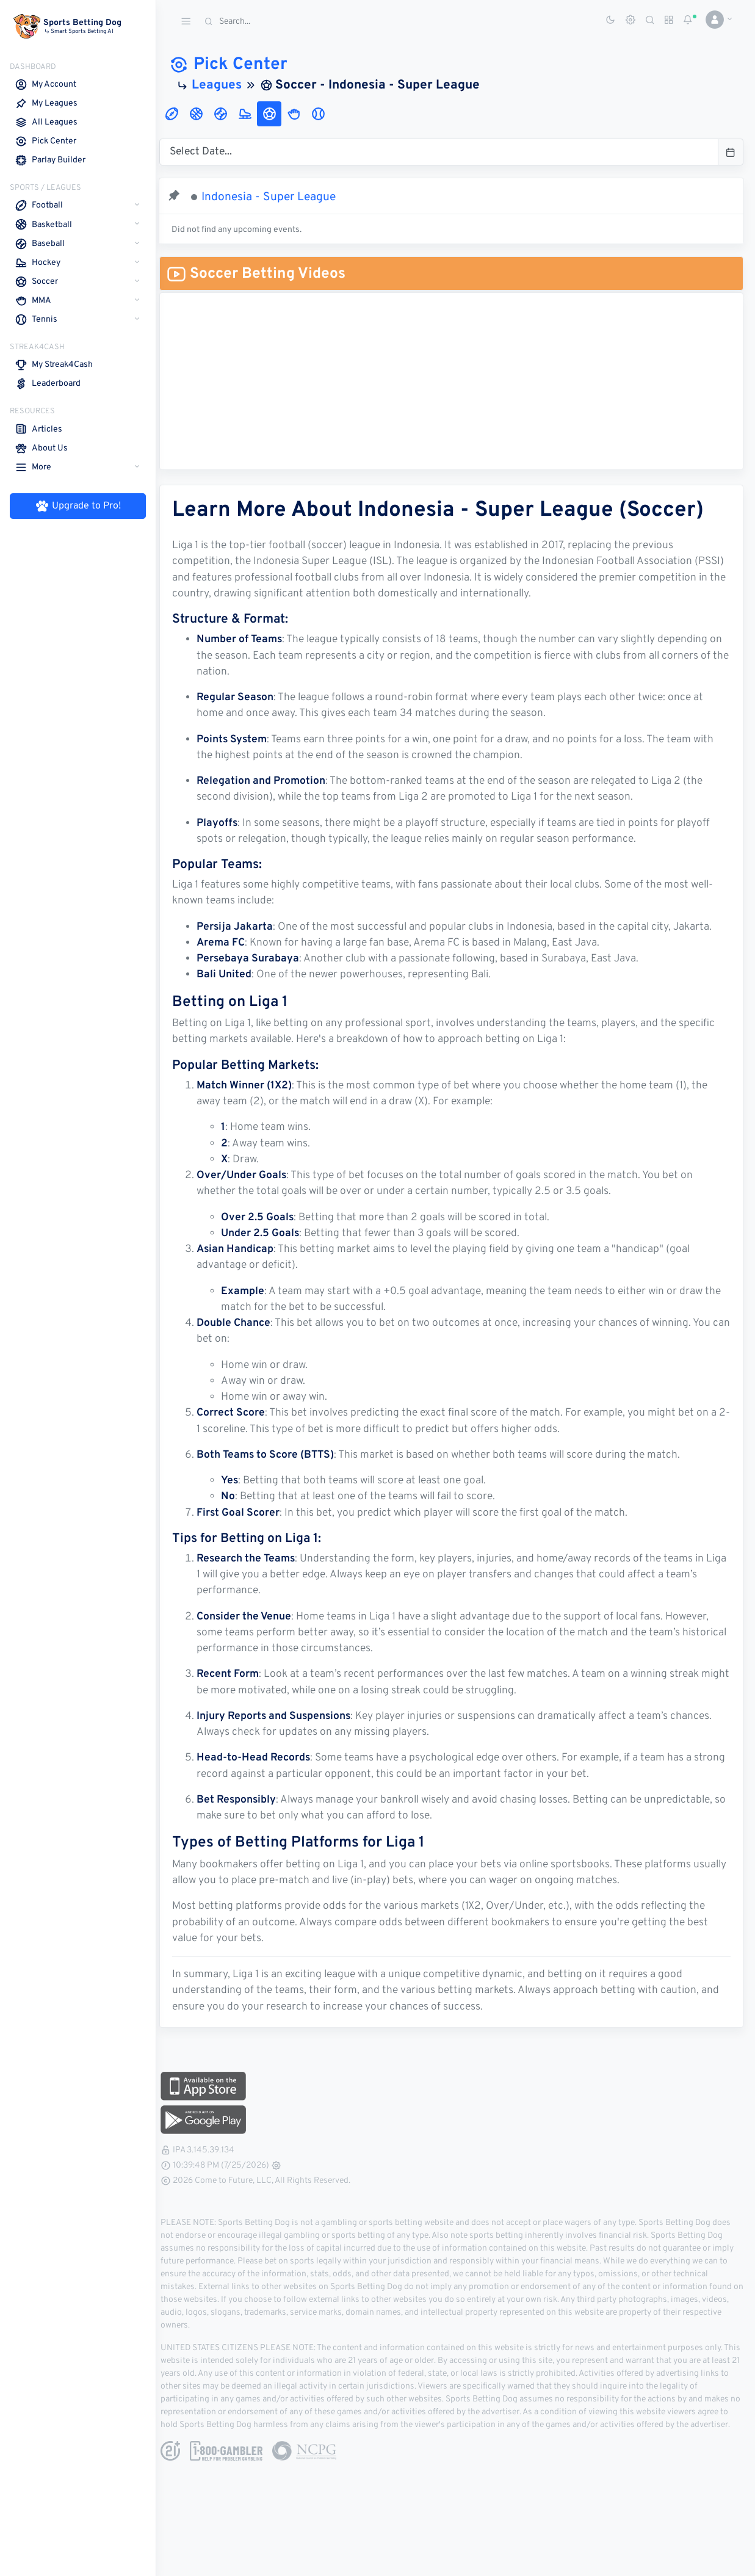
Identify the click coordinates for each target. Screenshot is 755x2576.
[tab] (180, 113)
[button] (714, 19)
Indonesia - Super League (277, 197)
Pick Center (236, 65)
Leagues (225, 85)
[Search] (289, 21)
